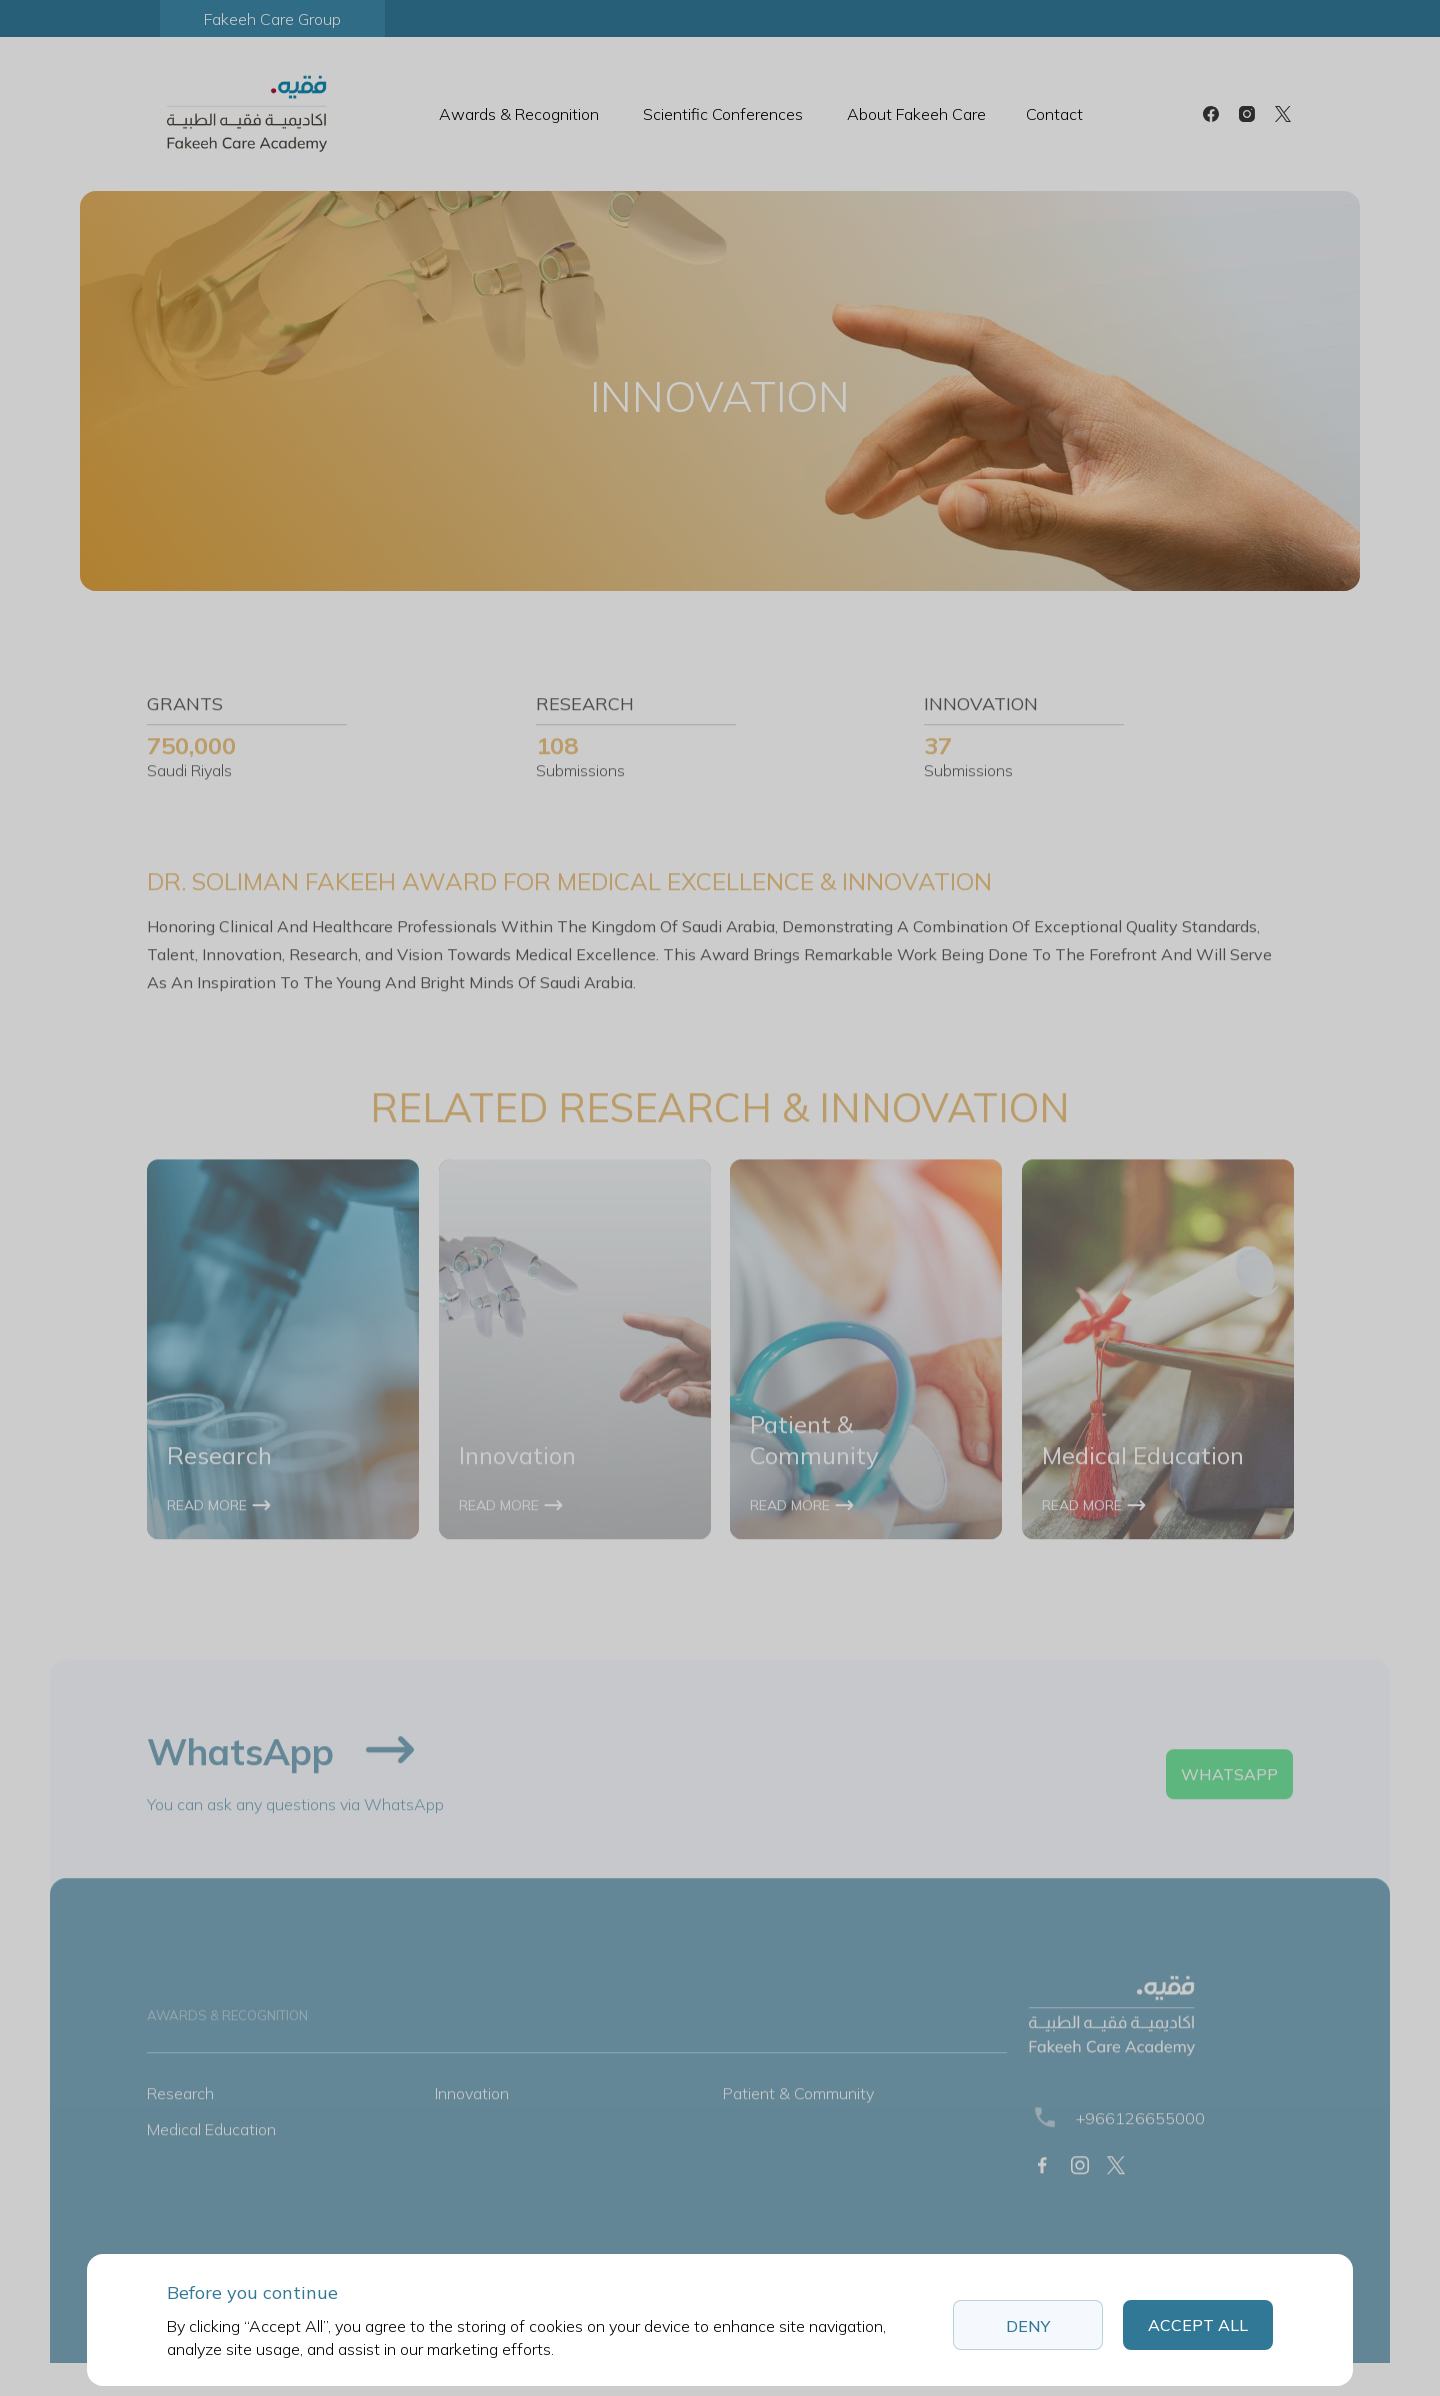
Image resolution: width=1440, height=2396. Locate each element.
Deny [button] (1028, 2326)
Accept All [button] (1198, 2325)
